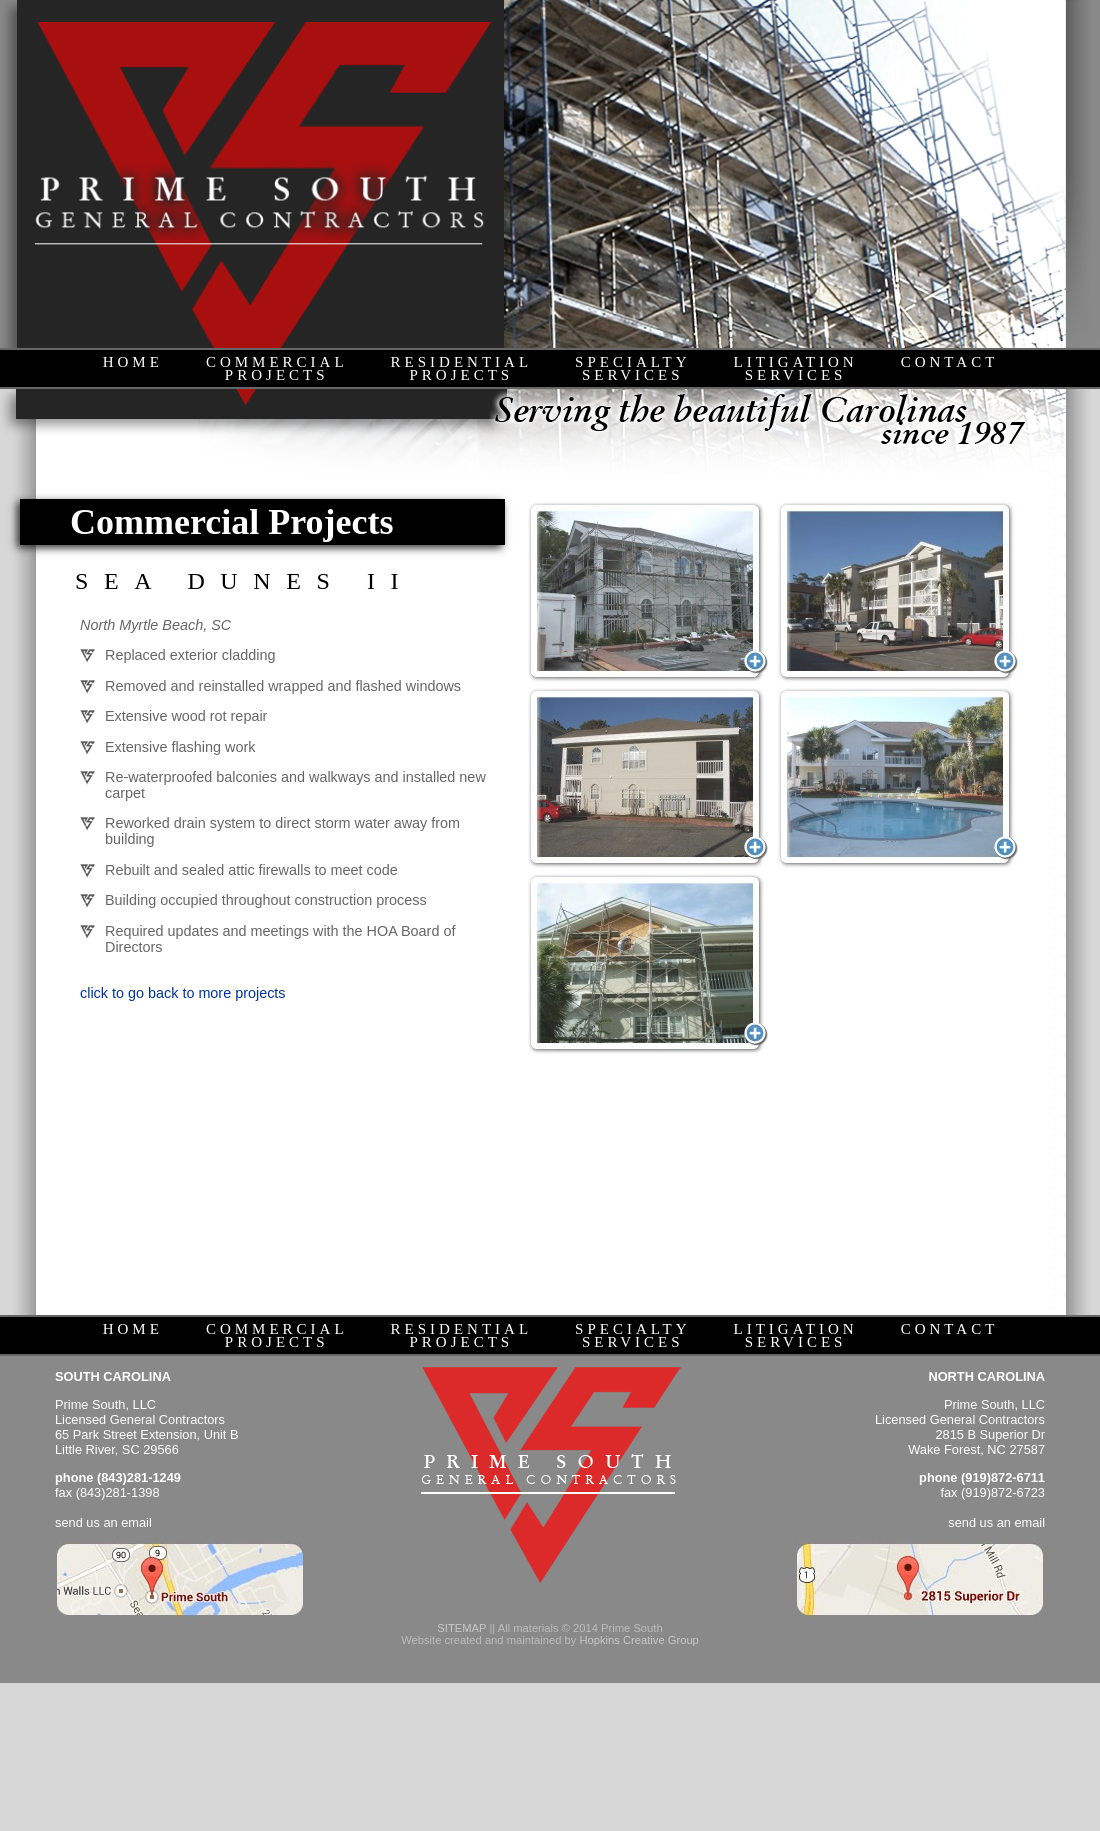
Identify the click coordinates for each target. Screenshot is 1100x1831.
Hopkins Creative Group (638, 1640)
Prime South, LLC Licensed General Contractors (140, 1412)
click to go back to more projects (183, 993)
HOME (133, 362)
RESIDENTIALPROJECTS (462, 368)
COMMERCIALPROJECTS (277, 368)
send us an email (103, 1522)
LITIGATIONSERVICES (796, 368)
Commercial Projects (232, 522)
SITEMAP (461, 1628)
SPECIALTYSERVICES (632, 368)
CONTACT (950, 362)
